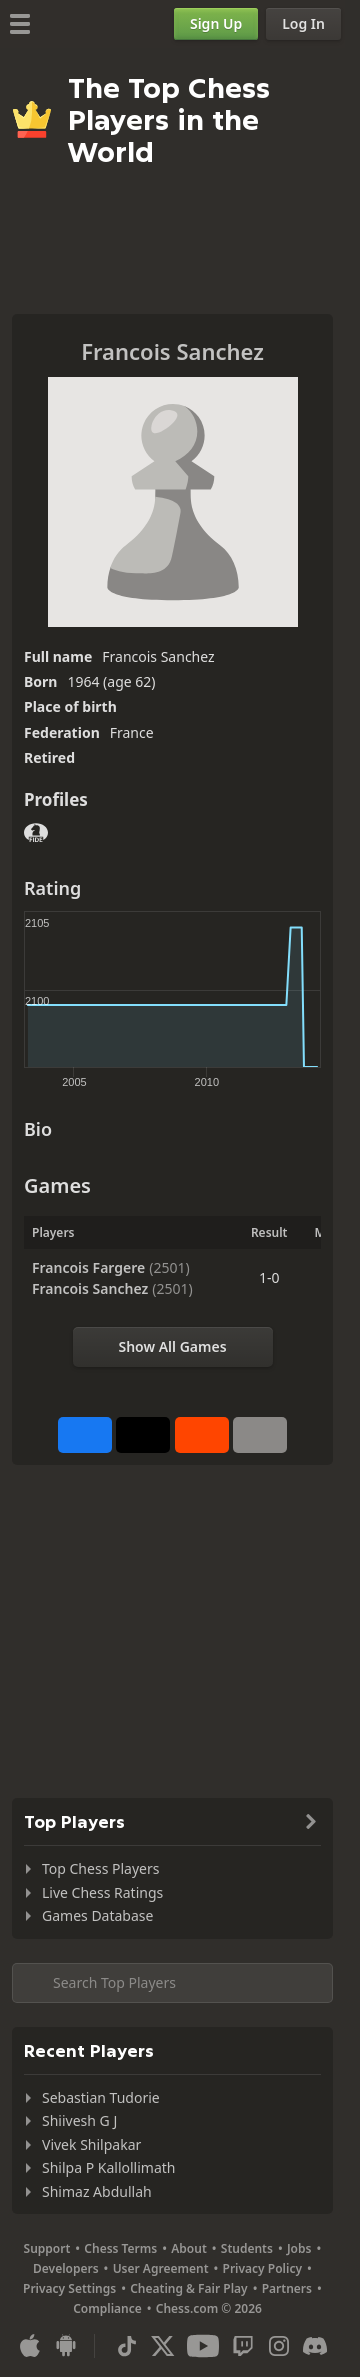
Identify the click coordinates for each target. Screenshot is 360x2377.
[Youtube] (203, 2346)
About (189, 2248)
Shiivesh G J (79, 2120)
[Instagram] (279, 2346)
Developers (66, 2268)
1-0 (269, 1277)
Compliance (107, 2308)
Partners (287, 2288)
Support (47, 2248)
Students (247, 2248)
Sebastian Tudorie (101, 2097)
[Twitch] (243, 2346)
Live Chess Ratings (102, 1892)
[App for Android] (66, 2346)
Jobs (299, 2248)
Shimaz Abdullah (97, 2191)
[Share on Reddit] (202, 1435)
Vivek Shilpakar (91, 2144)
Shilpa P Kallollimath (108, 2167)
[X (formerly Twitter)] (163, 2346)
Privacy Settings (69, 2288)
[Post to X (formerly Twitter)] (143, 1435)
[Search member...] (172, 1983)
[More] (260, 1435)
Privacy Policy (262, 2268)
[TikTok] (127, 2346)
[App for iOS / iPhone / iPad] (30, 2346)
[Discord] (315, 2346)
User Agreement (161, 2268)
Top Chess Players (100, 1868)
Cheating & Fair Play (189, 2288)
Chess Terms (120, 2248)
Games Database (97, 1915)
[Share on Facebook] (85, 1435)
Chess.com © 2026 (209, 2308)
